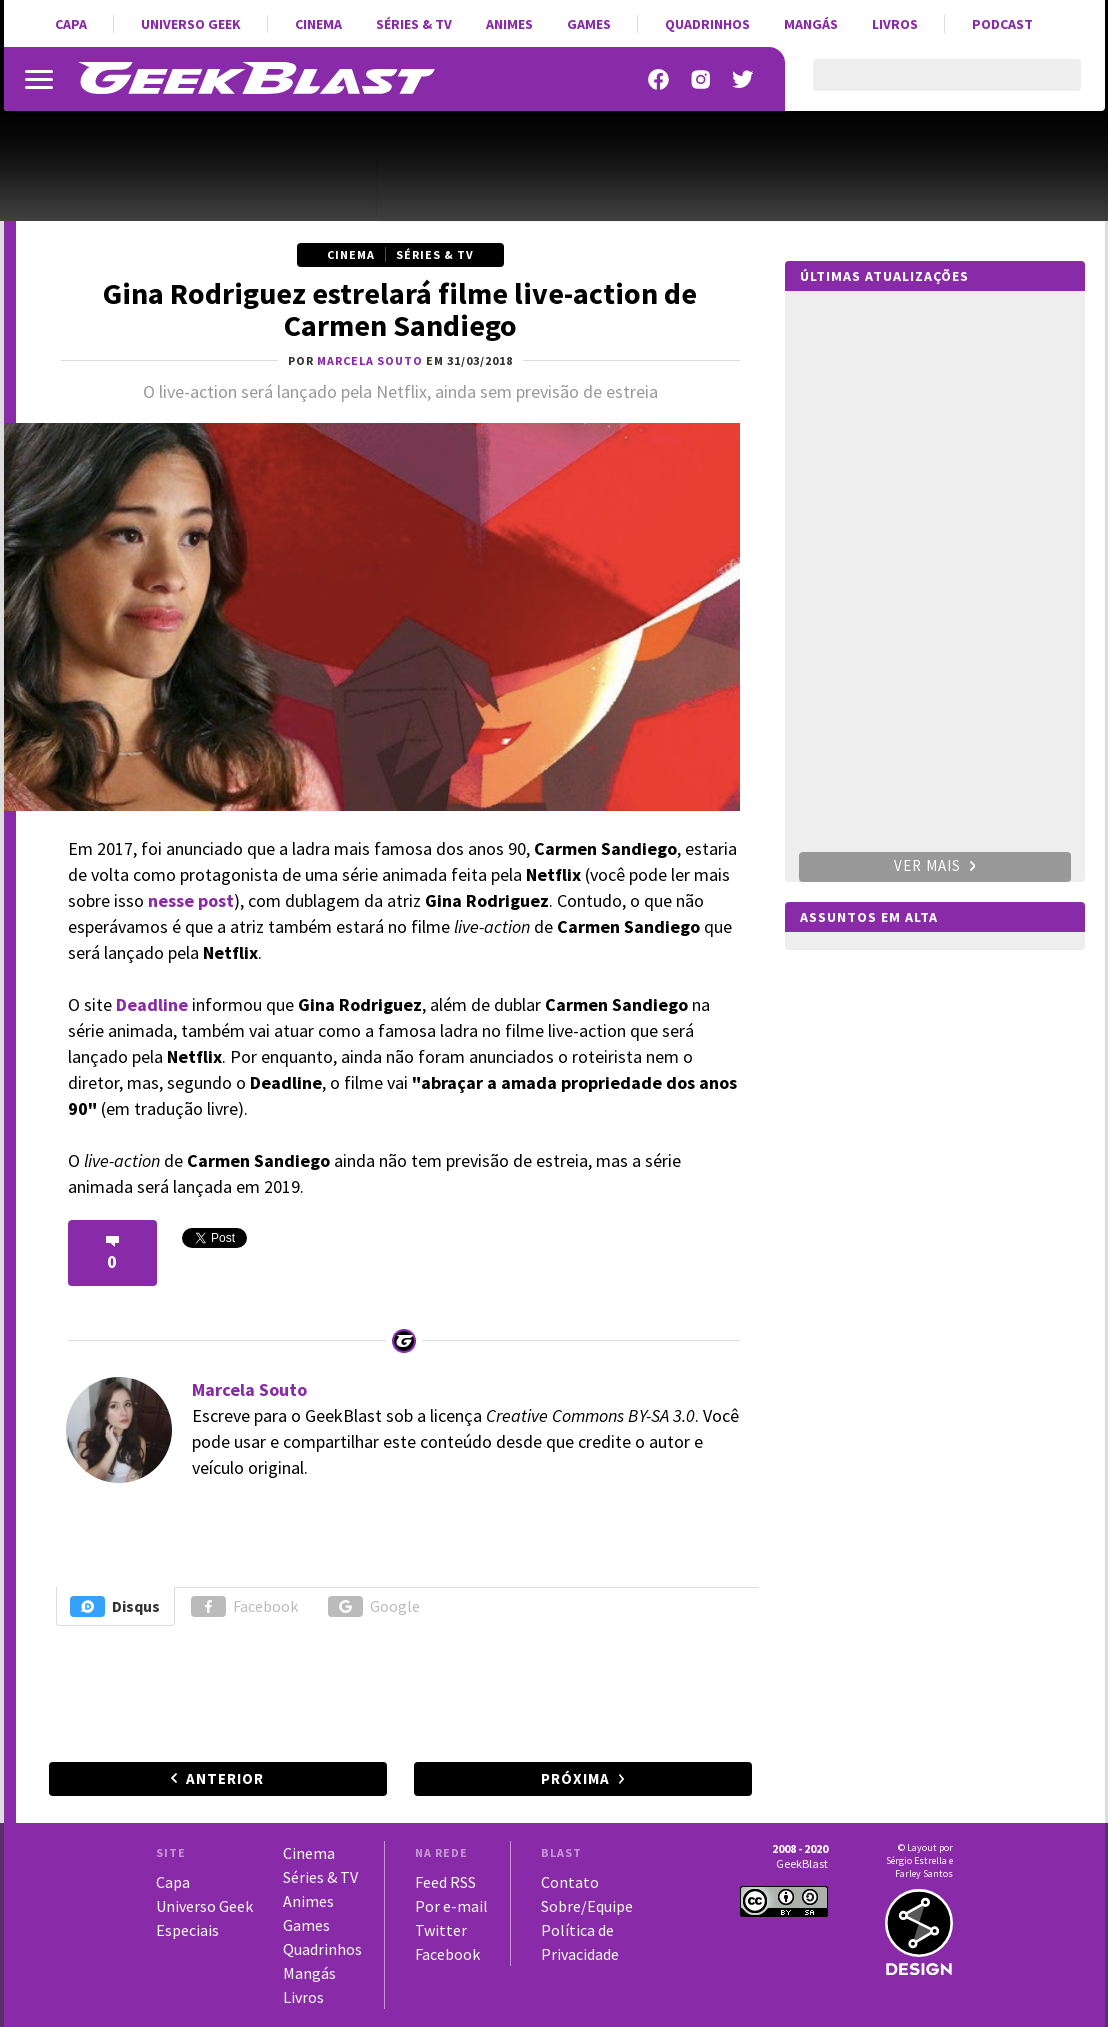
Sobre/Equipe (587, 1906)
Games (589, 24)
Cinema (318, 24)
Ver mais (935, 865)
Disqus (115, 1606)
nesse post (191, 900)
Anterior (225, 1778)
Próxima (575, 1778)
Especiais (187, 1930)
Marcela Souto (249, 1389)
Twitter (441, 1930)
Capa (71, 24)
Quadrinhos (707, 24)
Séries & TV (414, 24)
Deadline (154, 1004)
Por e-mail (451, 1906)
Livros (895, 24)
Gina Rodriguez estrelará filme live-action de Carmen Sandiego (400, 309)
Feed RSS (445, 1882)
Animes (509, 24)
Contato (570, 1882)
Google (374, 1606)
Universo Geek (191, 24)
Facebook (244, 1606)
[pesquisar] (929, 87)
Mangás (811, 24)
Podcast (1002, 24)
